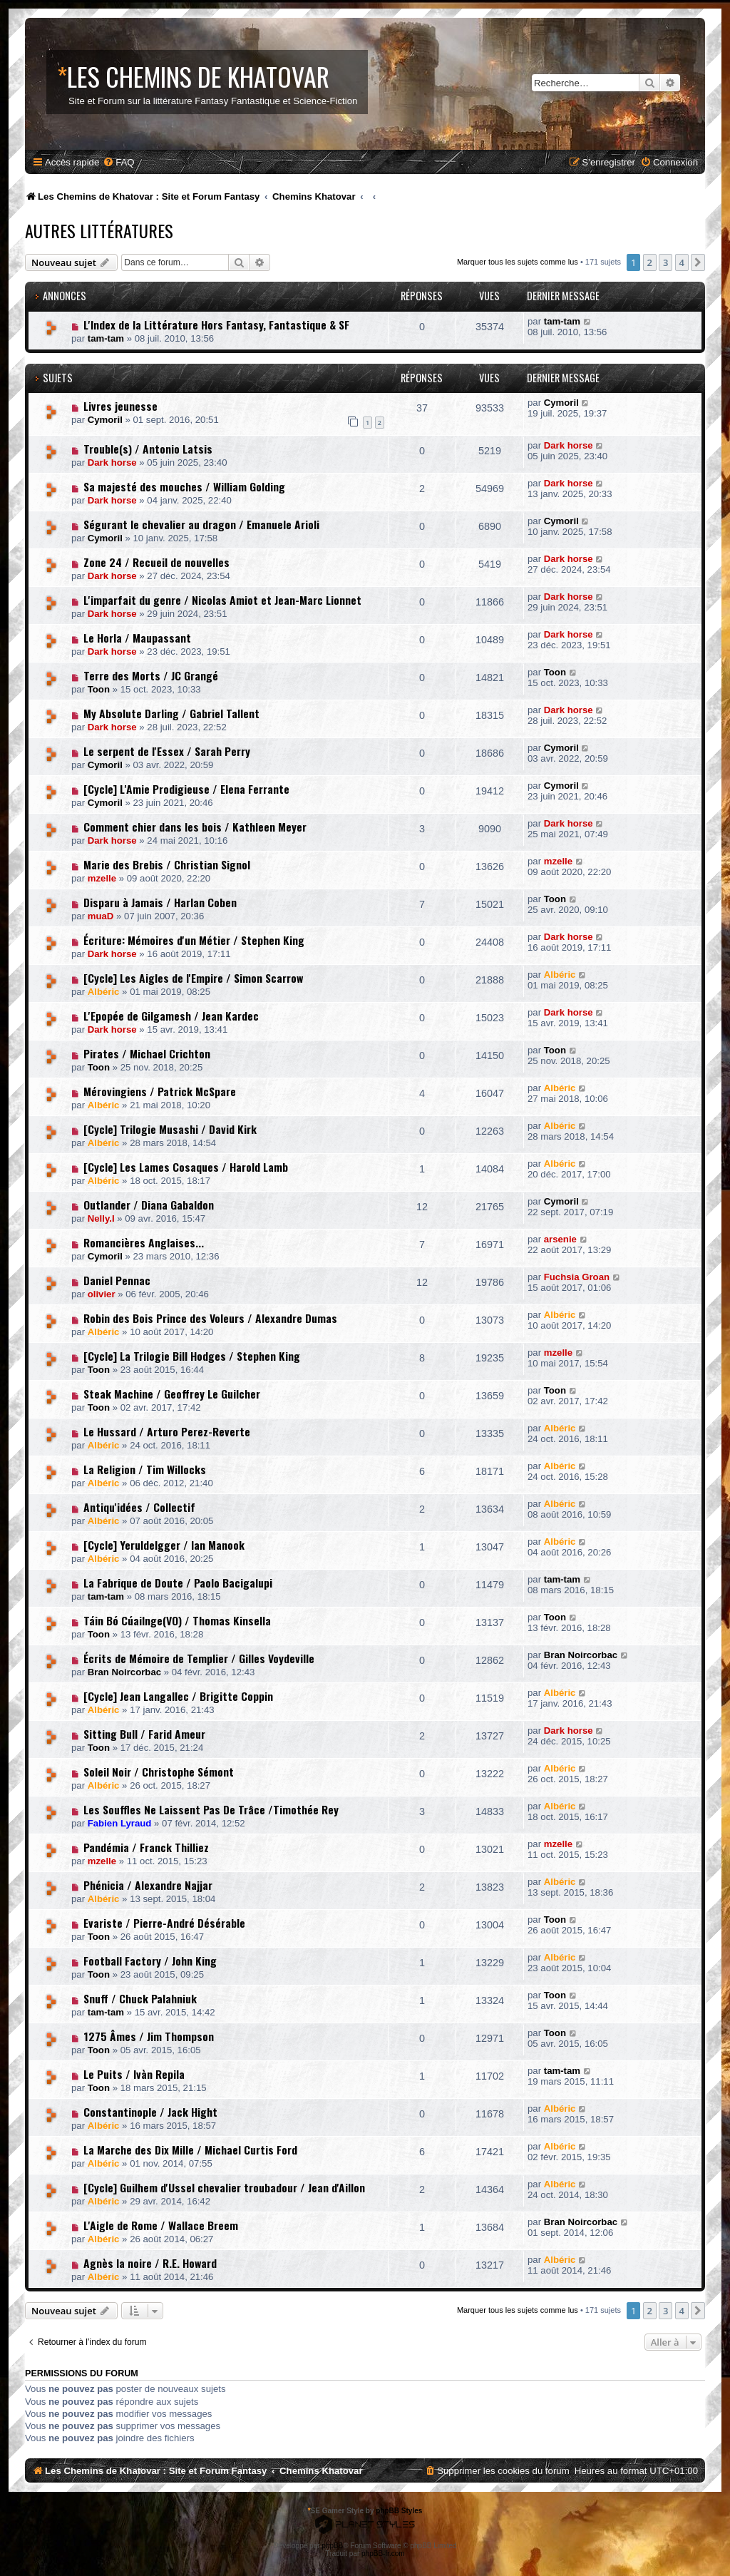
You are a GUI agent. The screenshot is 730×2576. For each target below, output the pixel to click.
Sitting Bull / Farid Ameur (144, 1733)
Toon (99, 689)
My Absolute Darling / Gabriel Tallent (171, 713)
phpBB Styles (399, 2511)
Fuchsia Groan (577, 1277)
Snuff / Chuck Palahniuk (140, 1998)
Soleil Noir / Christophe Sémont (158, 1771)
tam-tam (106, 338)
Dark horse (112, 462)
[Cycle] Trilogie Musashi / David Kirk (170, 1129)
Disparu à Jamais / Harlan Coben (160, 902)
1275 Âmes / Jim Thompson (148, 2036)
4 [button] (681, 262)
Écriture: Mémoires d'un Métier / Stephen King (193, 940)
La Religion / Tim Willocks (144, 1469)
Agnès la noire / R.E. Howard (150, 2262)
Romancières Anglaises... (143, 1242)
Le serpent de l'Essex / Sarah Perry (166, 751)
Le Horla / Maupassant (137, 637)
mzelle (102, 878)
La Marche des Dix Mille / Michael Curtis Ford (190, 2149)
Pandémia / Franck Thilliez (146, 1847)
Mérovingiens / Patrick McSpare (159, 1091)
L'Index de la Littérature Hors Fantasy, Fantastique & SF (216, 324)
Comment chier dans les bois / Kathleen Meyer (195, 826)
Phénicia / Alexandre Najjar (147, 1884)
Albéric (104, 991)
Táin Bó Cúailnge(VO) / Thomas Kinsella (177, 1620)
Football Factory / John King (150, 1960)
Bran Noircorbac (124, 1672)
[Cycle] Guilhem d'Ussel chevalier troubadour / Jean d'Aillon (224, 2187)
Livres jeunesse (120, 405)
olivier (101, 1294)
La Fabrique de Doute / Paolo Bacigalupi (177, 1582)
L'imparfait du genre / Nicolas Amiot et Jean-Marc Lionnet (222, 599)
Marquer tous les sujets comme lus (517, 261)
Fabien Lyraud (120, 1823)
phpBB (332, 2546)
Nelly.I (101, 1218)
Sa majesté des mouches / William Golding (184, 486)
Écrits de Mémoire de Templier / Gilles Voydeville (198, 1658)
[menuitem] (118, 162)
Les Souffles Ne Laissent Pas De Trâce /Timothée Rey (211, 1809)
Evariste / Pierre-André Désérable (164, 1922)
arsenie (560, 1239)
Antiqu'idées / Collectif (139, 1507)
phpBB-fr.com (383, 2553)
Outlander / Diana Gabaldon (148, 1204)
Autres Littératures (99, 230)
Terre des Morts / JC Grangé (150, 675)
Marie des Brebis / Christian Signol (166, 864)
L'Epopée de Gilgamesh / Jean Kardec (171, 1015)
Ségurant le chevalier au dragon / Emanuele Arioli (201, 524)
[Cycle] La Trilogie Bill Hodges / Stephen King (191, 1355)
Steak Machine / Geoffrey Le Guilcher (171, 1393)
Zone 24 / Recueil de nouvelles (156, 562)
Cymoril (105, 419)
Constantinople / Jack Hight (150, 2111)
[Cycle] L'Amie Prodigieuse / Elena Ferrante (186, 788)
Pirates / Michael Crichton (146, 1053)
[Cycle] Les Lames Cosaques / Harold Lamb (185, 1166)
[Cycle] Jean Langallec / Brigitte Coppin (178, 1695)
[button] (698, 262)
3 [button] (665, 262)
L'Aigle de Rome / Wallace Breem (160, 2225)
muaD (101, 916)
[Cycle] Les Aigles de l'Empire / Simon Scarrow (193, 977)
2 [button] (649, 262)
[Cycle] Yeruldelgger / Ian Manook (164, 1544)
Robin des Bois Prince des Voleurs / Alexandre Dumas (210, 1318)
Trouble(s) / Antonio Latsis (147, 448)
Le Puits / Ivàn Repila (134, 2073)
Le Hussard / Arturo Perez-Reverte (166, 1431)
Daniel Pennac (116, 1280)
